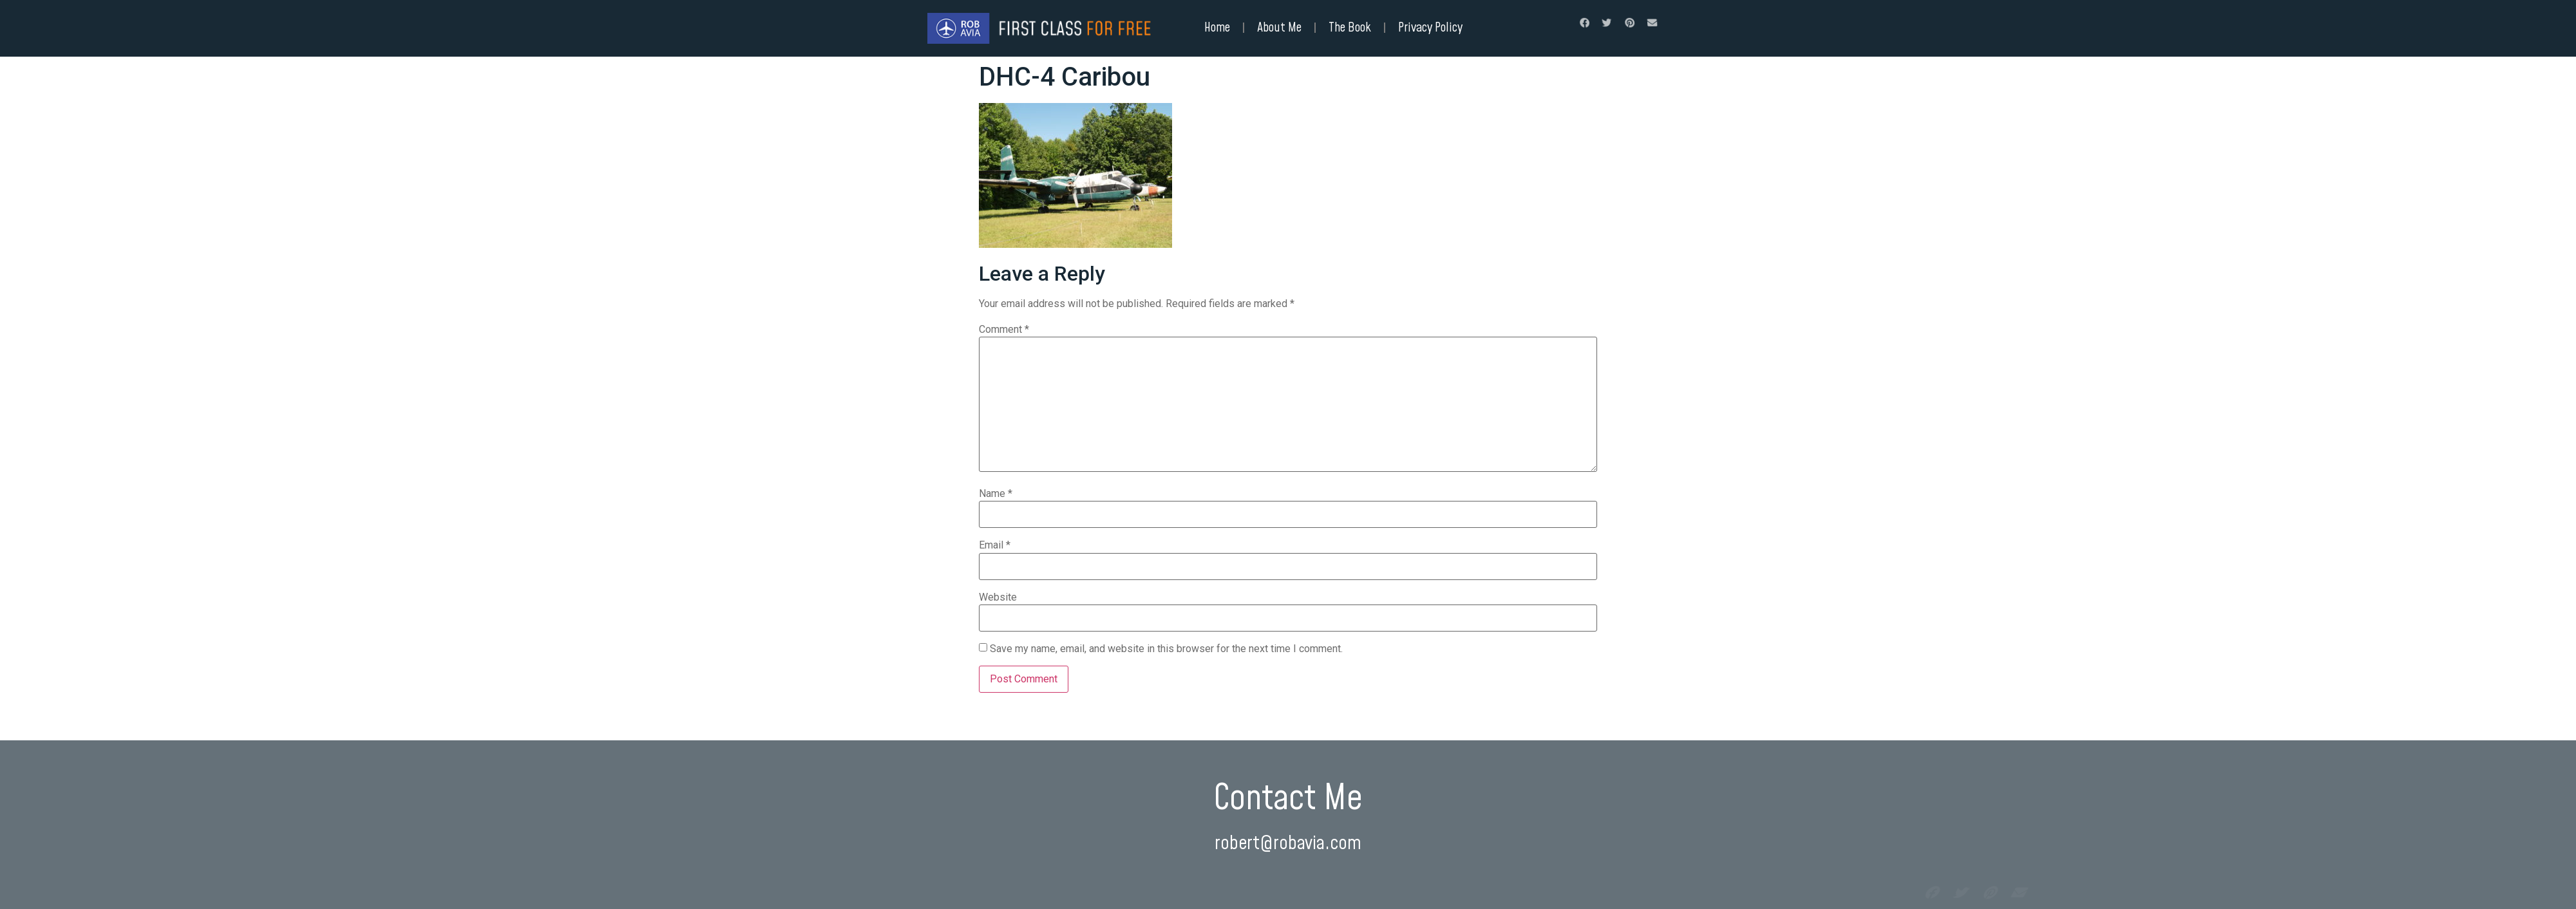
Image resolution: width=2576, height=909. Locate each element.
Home (1217, 28)
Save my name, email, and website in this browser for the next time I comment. (1166, 649)
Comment (1004, 329)
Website (998, 597)
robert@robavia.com (1288, 843)
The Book (1350, 28)
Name (995, 494)
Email (994, 545)
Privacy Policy (1430, 28)
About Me (1279, 28)
